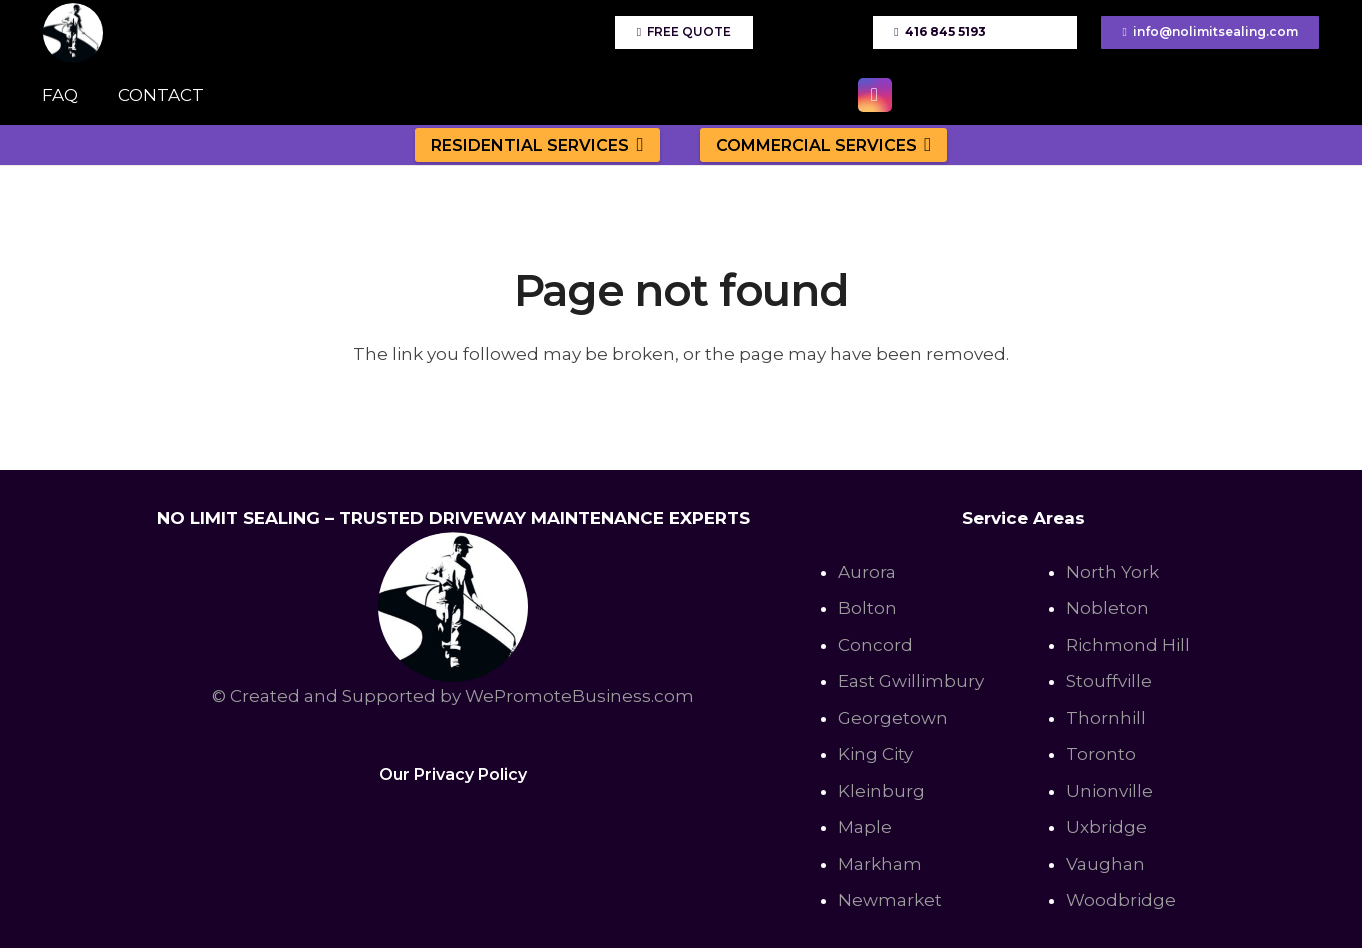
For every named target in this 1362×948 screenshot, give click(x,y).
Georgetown (893, 718)
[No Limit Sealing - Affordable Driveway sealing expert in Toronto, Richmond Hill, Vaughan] (73, 33)
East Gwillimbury (911, 681)
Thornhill (1106, 718)
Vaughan (1105, 864)
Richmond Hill (1128, 645)
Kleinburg (881, 791)
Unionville (1109, 791)
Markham (880, 864)
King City (875, 754)
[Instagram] (875, 95)
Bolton (867, 608)
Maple (865, 827)
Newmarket (890, 900)
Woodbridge (1121, 900)
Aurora (867, 572)
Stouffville (1109, 681)
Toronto (1101, 754)
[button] (636, 144)
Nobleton (1107, 608)
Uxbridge (1106, 827)
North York (1112, 572)
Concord (875, 645)
